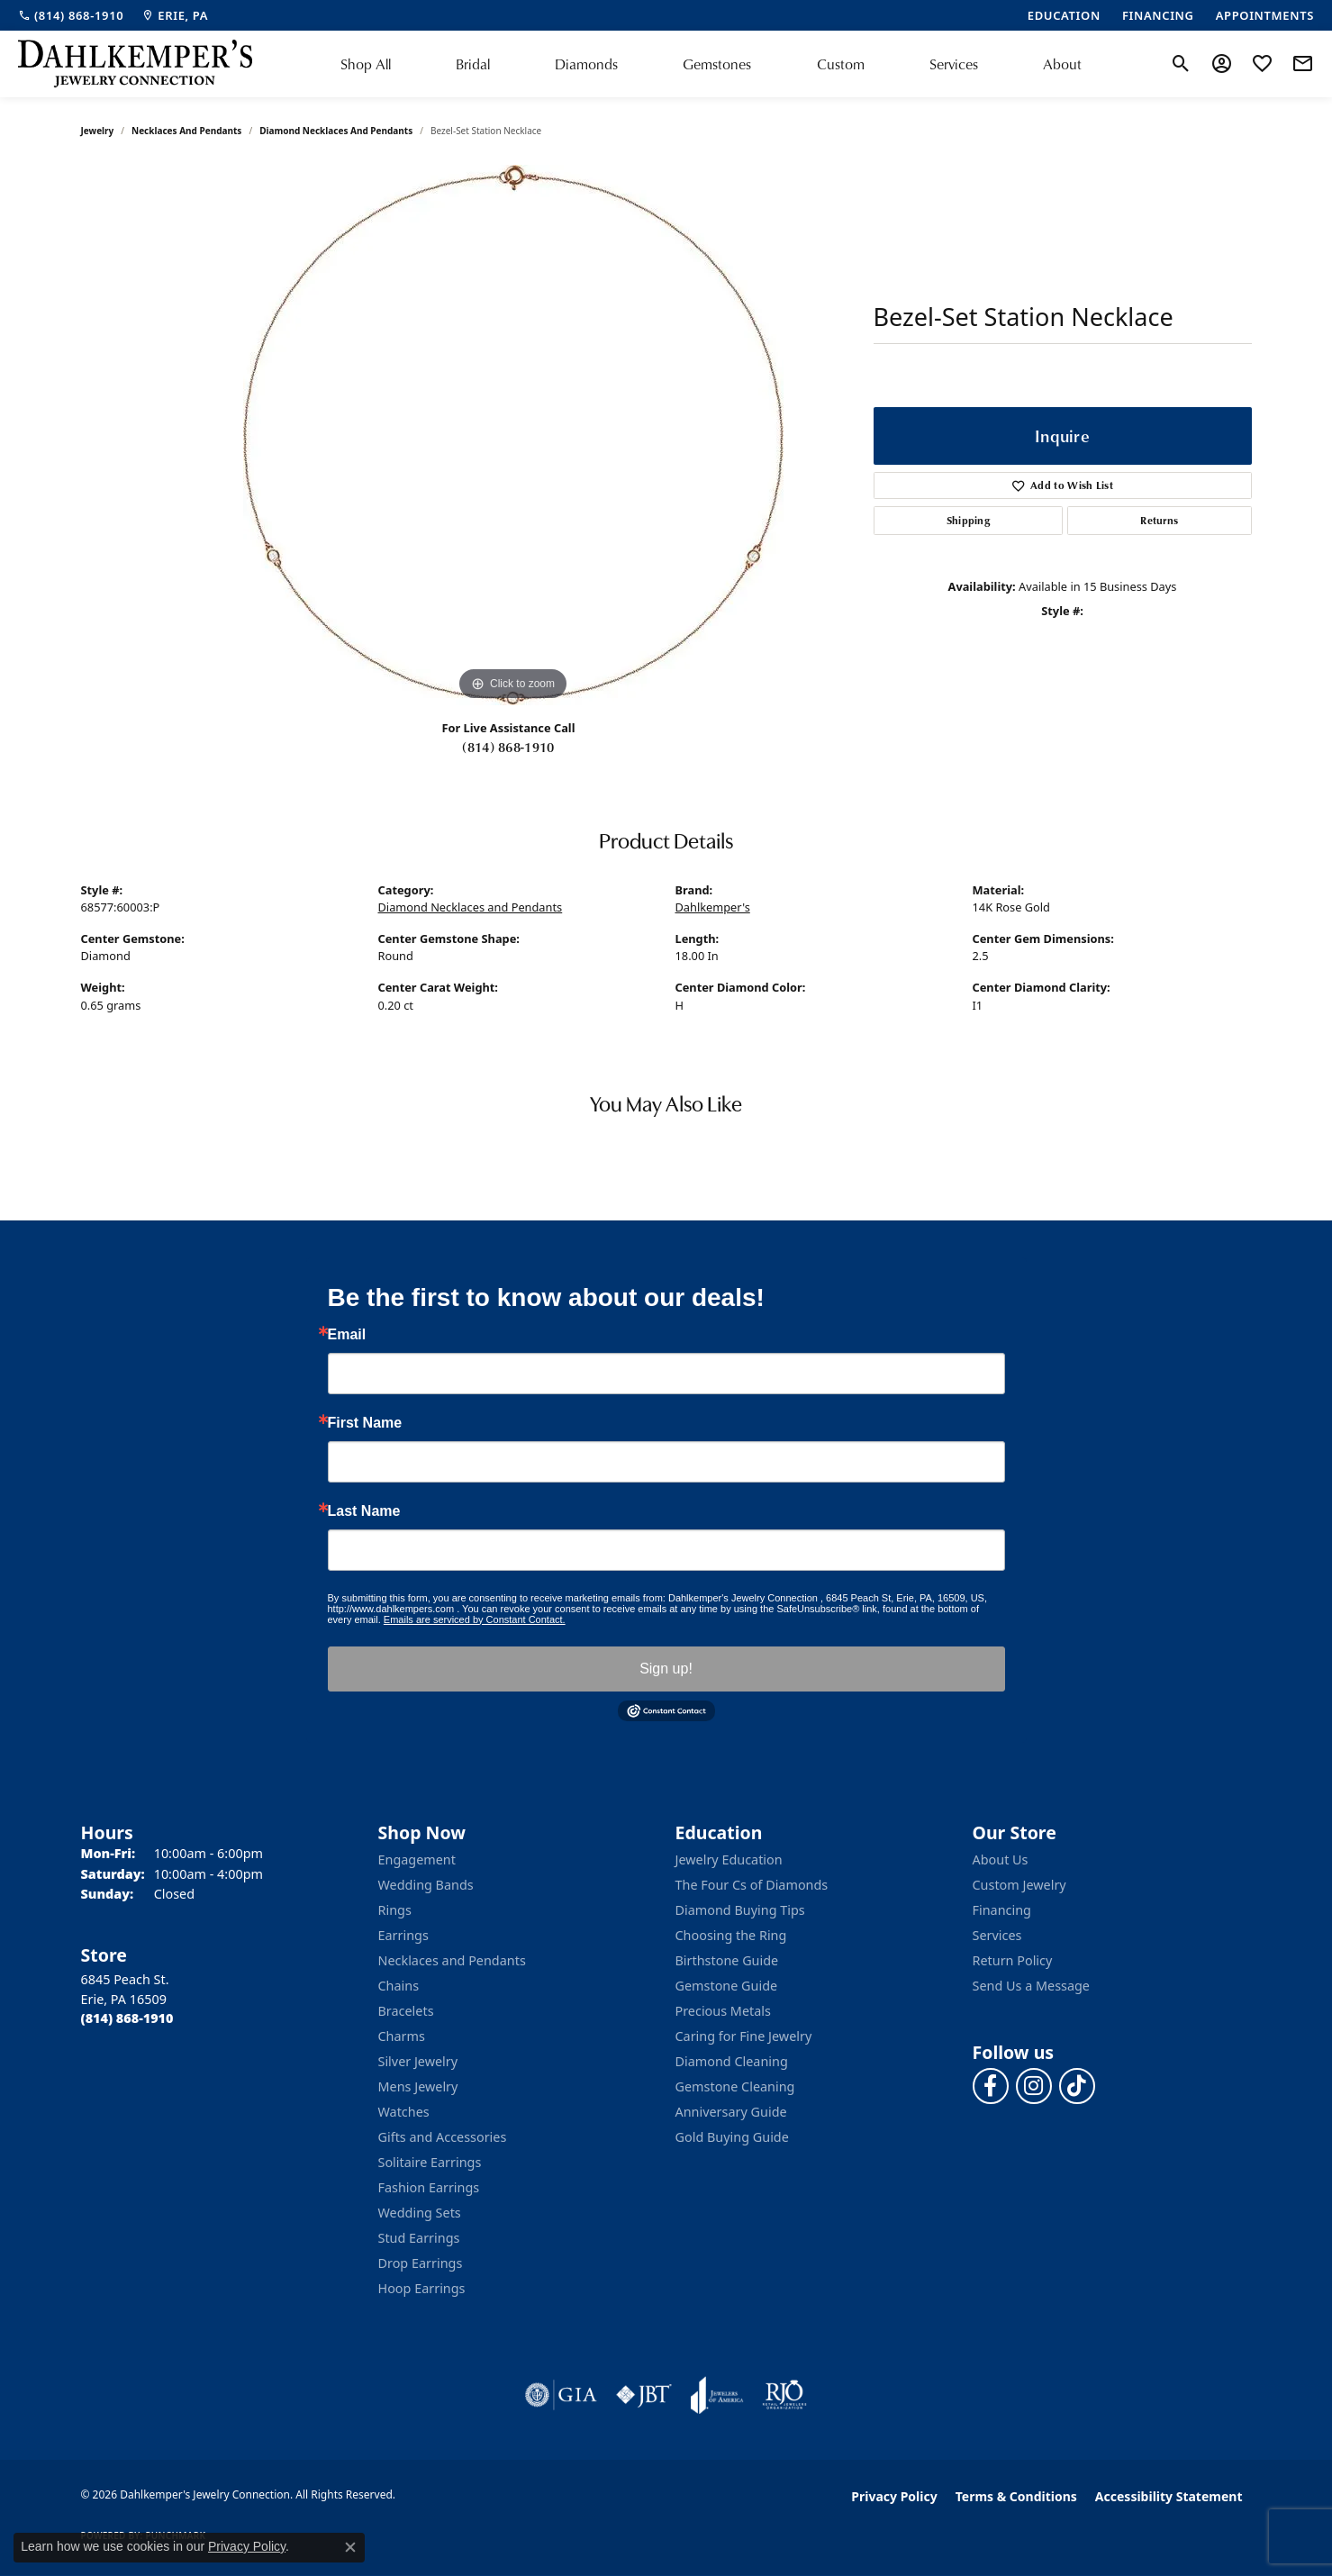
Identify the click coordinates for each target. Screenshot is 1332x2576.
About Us (1000, 1859)
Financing (1002, 1909)
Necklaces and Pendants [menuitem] (452, 1960)
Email (347, 1335)
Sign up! (666, 1668)
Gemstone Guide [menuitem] (726, 1985)
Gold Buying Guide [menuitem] (732, 2136)
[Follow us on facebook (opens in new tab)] (991, 2086)
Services (953, 64)
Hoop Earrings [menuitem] (422, 2288)
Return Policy (1013, 1960)
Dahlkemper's (712, 907)
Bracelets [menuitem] (406, 2010)
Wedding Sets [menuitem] (419, 2212)
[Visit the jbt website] (644, 2394)
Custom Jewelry (1019, 1884)
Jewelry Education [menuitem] (729, 1859)
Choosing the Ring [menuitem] (731, 1935)
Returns (1159, 520)
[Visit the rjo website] (784, 2394)
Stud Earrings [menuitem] (419, 2237)
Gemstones (717, 64)
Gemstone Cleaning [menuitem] (735, 2086)
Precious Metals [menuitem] (723, 2010)
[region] (513, 435)
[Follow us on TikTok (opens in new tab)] (1077, 2086)
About (1062, 64)
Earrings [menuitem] (403, 1935)
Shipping (969, 520)
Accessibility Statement (1169, 2496)
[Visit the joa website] (717, 2394)
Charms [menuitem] (401, 2036)
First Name (365, 1423)
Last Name (364, 1511)
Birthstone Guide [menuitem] (727, 1960)
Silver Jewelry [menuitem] (418, 2061)
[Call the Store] (127, 2018)
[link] (70, 15)
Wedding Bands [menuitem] (426, 1884)
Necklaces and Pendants (186, 130)
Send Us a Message (1031, 1985)
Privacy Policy (894, 2496)
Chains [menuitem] (399, 1985)
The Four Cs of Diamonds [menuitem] (752, 1884)
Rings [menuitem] (395, 1909)
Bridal (473, 64)
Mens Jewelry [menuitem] (418, 2086)
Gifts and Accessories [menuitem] (442, 2136)
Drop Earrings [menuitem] (420, 2263)
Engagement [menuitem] (417, 1859)
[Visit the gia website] (561, 2394)
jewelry (97, 130)
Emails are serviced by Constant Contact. (475, 1619)
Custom (841, 64)
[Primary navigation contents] (711, 64)
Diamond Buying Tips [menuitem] (740, 1909)
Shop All (365, 64)
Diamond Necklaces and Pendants (335, 130)
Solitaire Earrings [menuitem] (430, 2162)
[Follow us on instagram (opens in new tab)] (1034, 2086)
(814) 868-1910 (508, 747)
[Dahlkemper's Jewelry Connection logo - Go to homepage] (135, 64)
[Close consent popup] (350, 2547)
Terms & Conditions (1016, 2496)
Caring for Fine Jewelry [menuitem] (743, 2036)
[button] (1181, 64)
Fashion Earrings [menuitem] (429, 2187)
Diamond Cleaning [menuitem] (731, 2061)
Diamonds (586, 64)
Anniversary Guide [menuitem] (731, 2111)
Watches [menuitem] (404, 2111)
